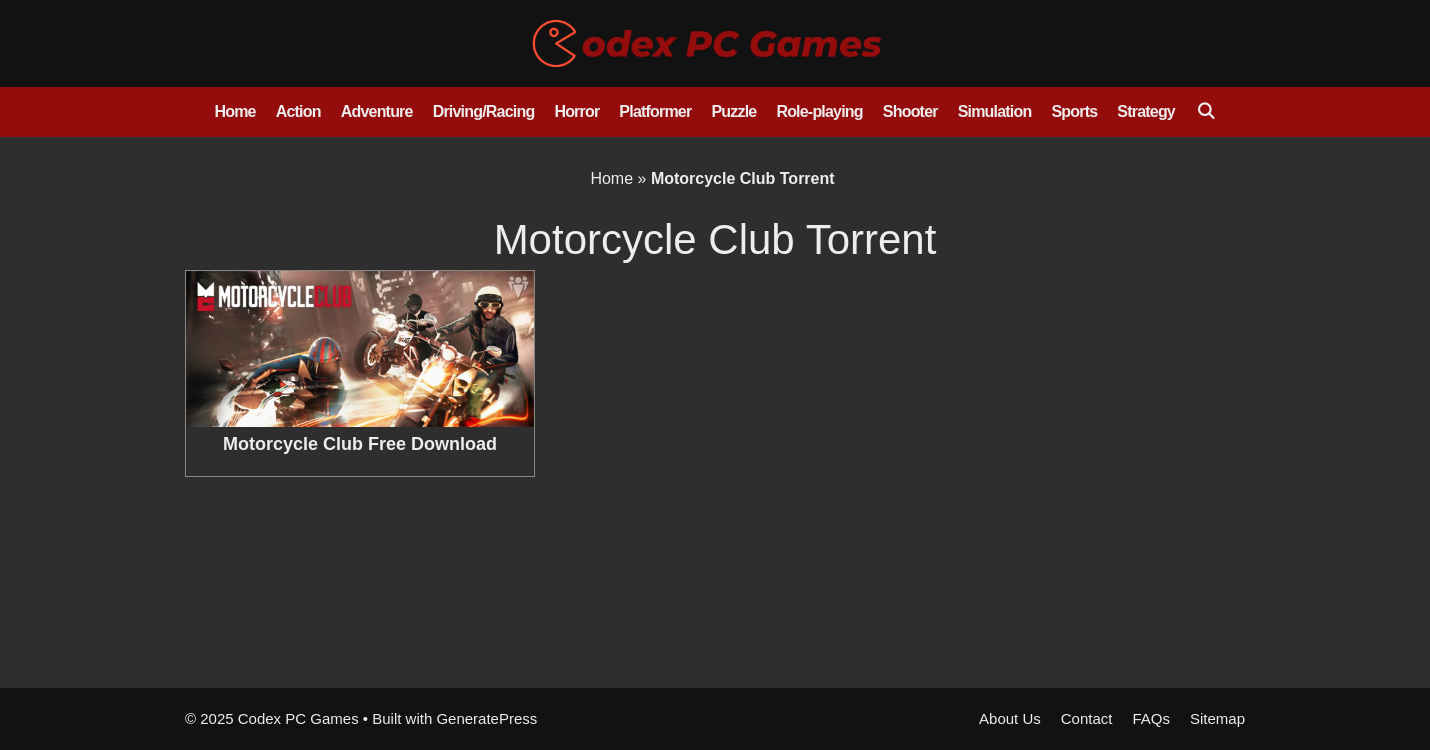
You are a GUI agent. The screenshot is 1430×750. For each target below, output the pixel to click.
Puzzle (733, 111)
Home (234, 111)
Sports (1074, 111)
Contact (1087, 718)
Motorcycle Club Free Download (360, 444)
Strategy (1146, 111)
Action (298, 111)
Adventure (377, 111)
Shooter (910, 111)
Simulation (995, 111)
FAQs (1151, 718)
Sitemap (1217, 718)
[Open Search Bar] (1205, 112)
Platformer (655, 111)
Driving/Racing (484, 111)
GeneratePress (486, 718)
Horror (576, 111)
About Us (1010, 718)
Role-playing (819, 111)
